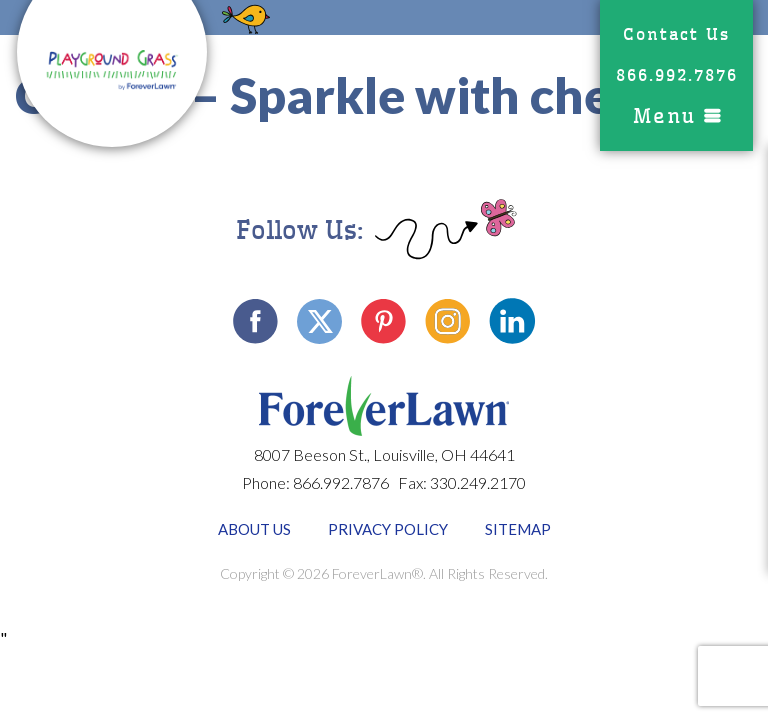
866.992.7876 (677, 75)
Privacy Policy (388, 529)
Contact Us (676, 34)
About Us (254, 529)
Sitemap (518, 529)
